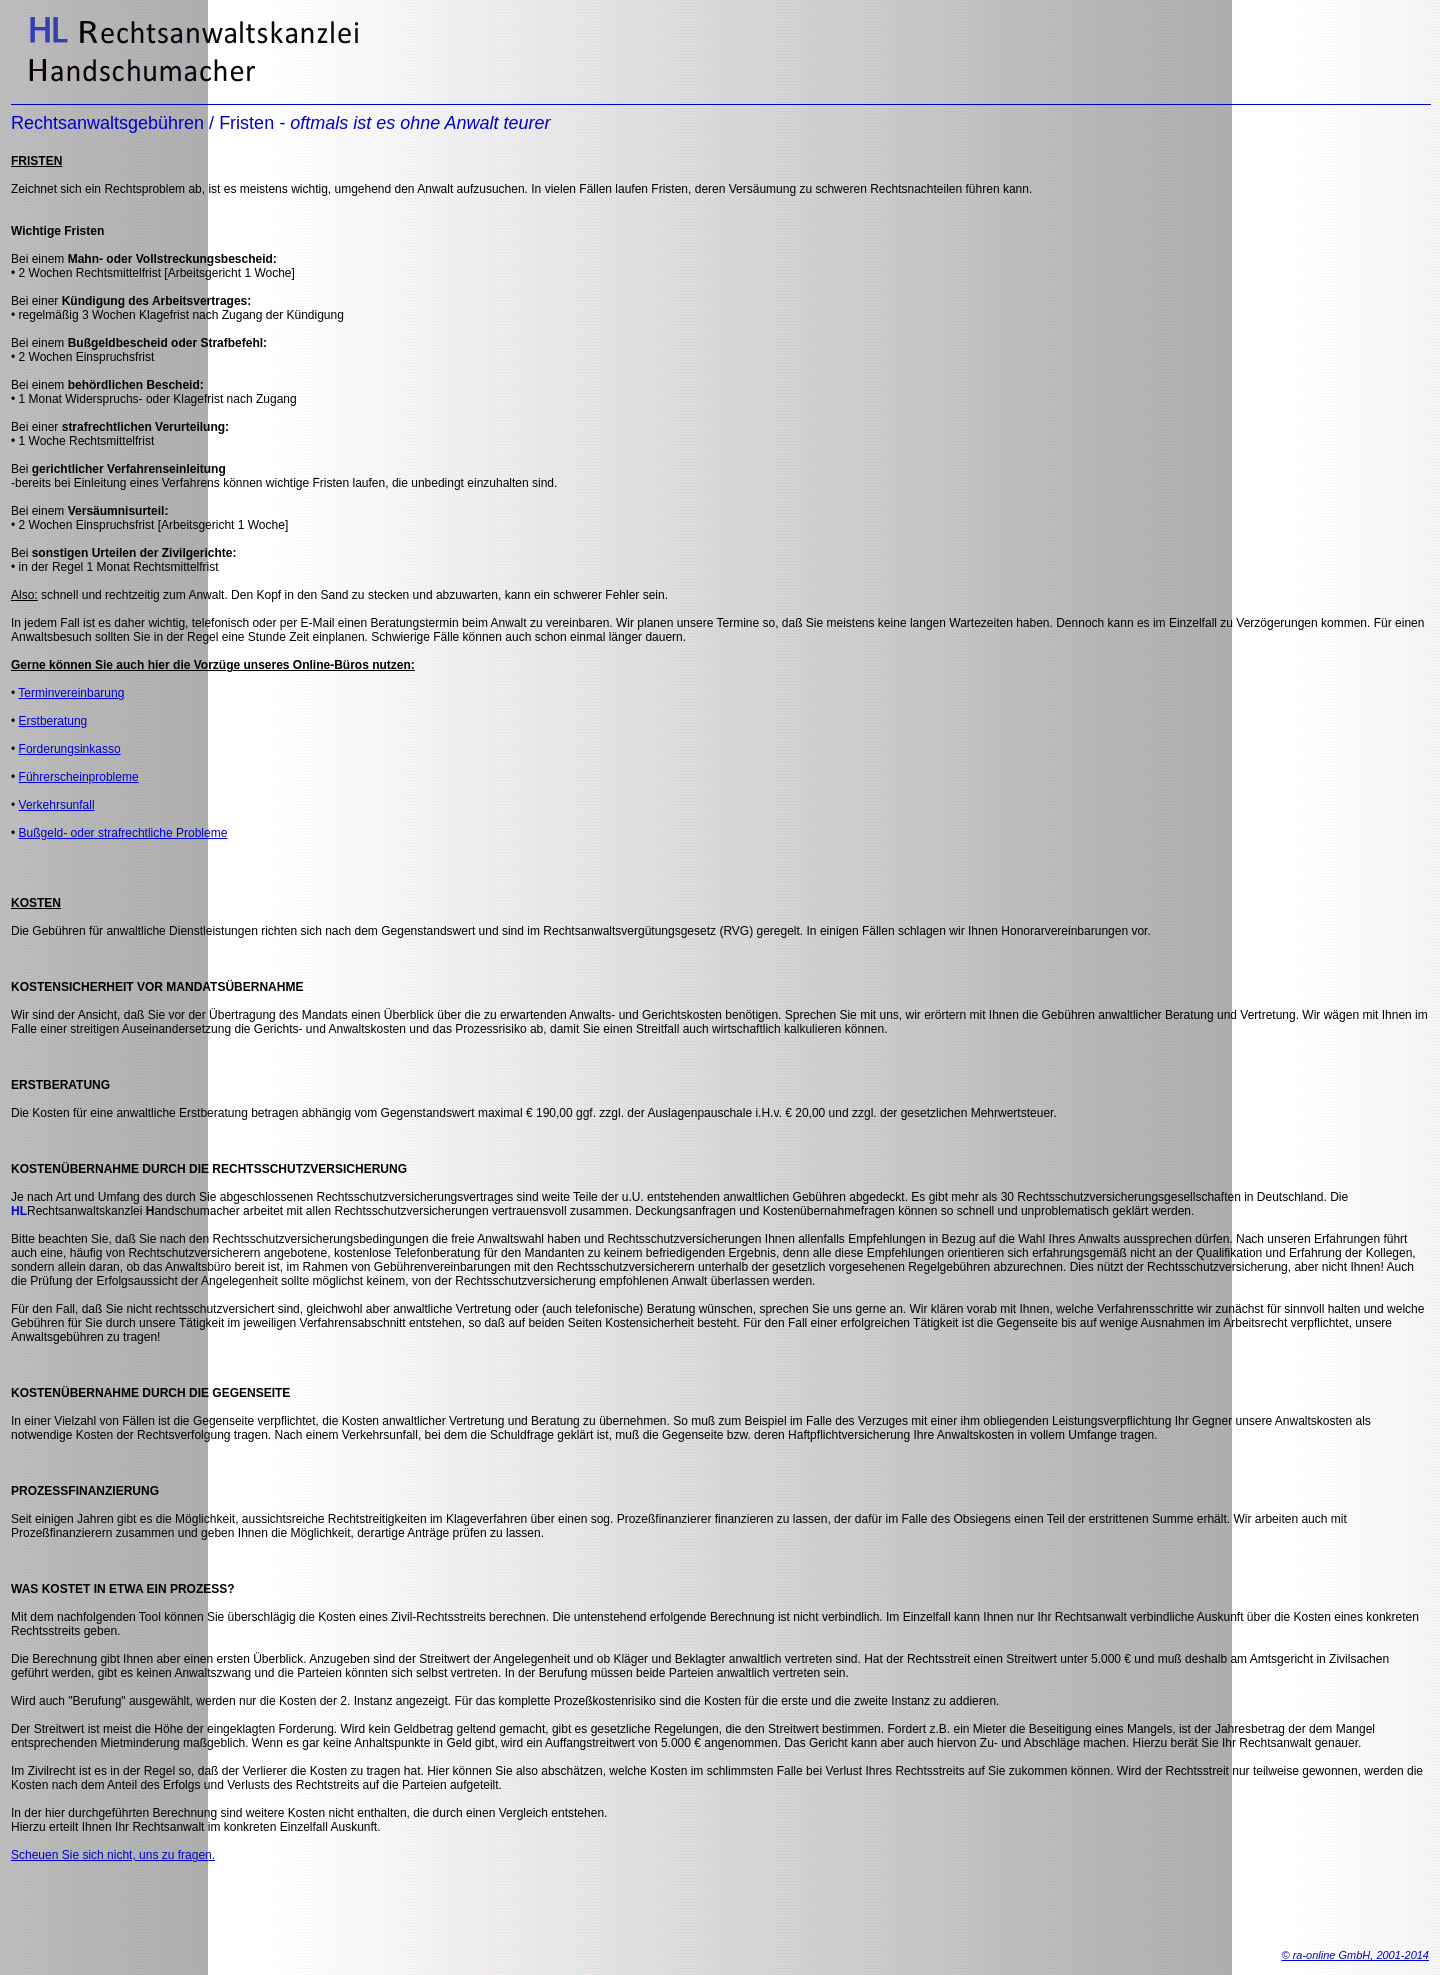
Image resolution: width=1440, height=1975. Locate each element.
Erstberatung (53, 721)
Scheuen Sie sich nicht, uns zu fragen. (113, 1855)
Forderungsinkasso (70, 749)
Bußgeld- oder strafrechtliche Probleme (123, 833)
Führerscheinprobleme (79, 777)
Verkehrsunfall (57, 805)
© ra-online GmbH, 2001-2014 (1355, 1955)
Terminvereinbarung (71, 693)
